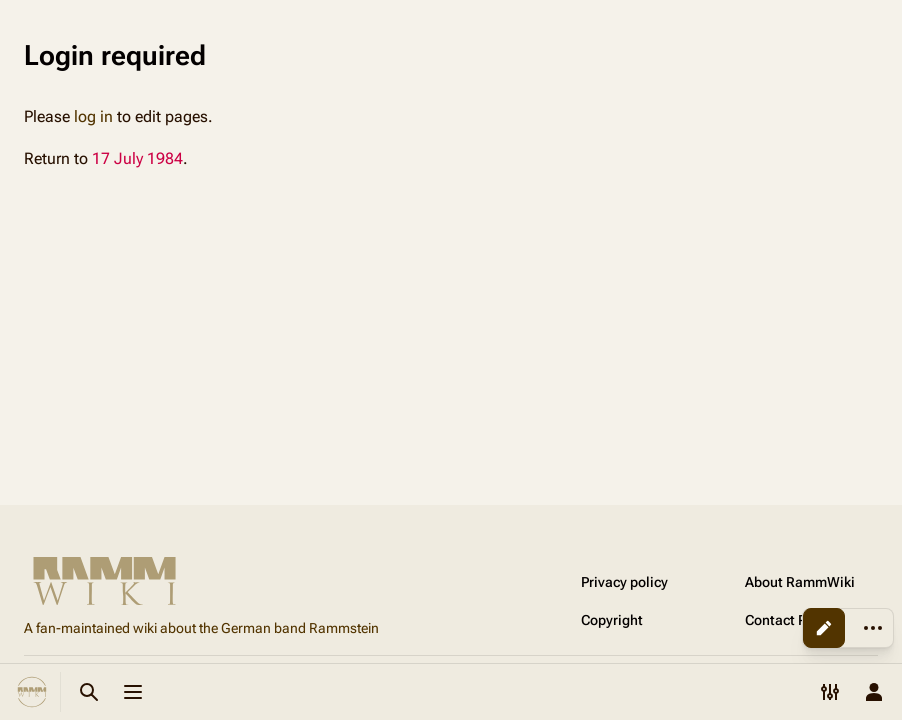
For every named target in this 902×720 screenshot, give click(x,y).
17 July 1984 (137, 158)
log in (93, 116)
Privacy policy (624, 582)
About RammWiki (800, 582)
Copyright (612, 620)
